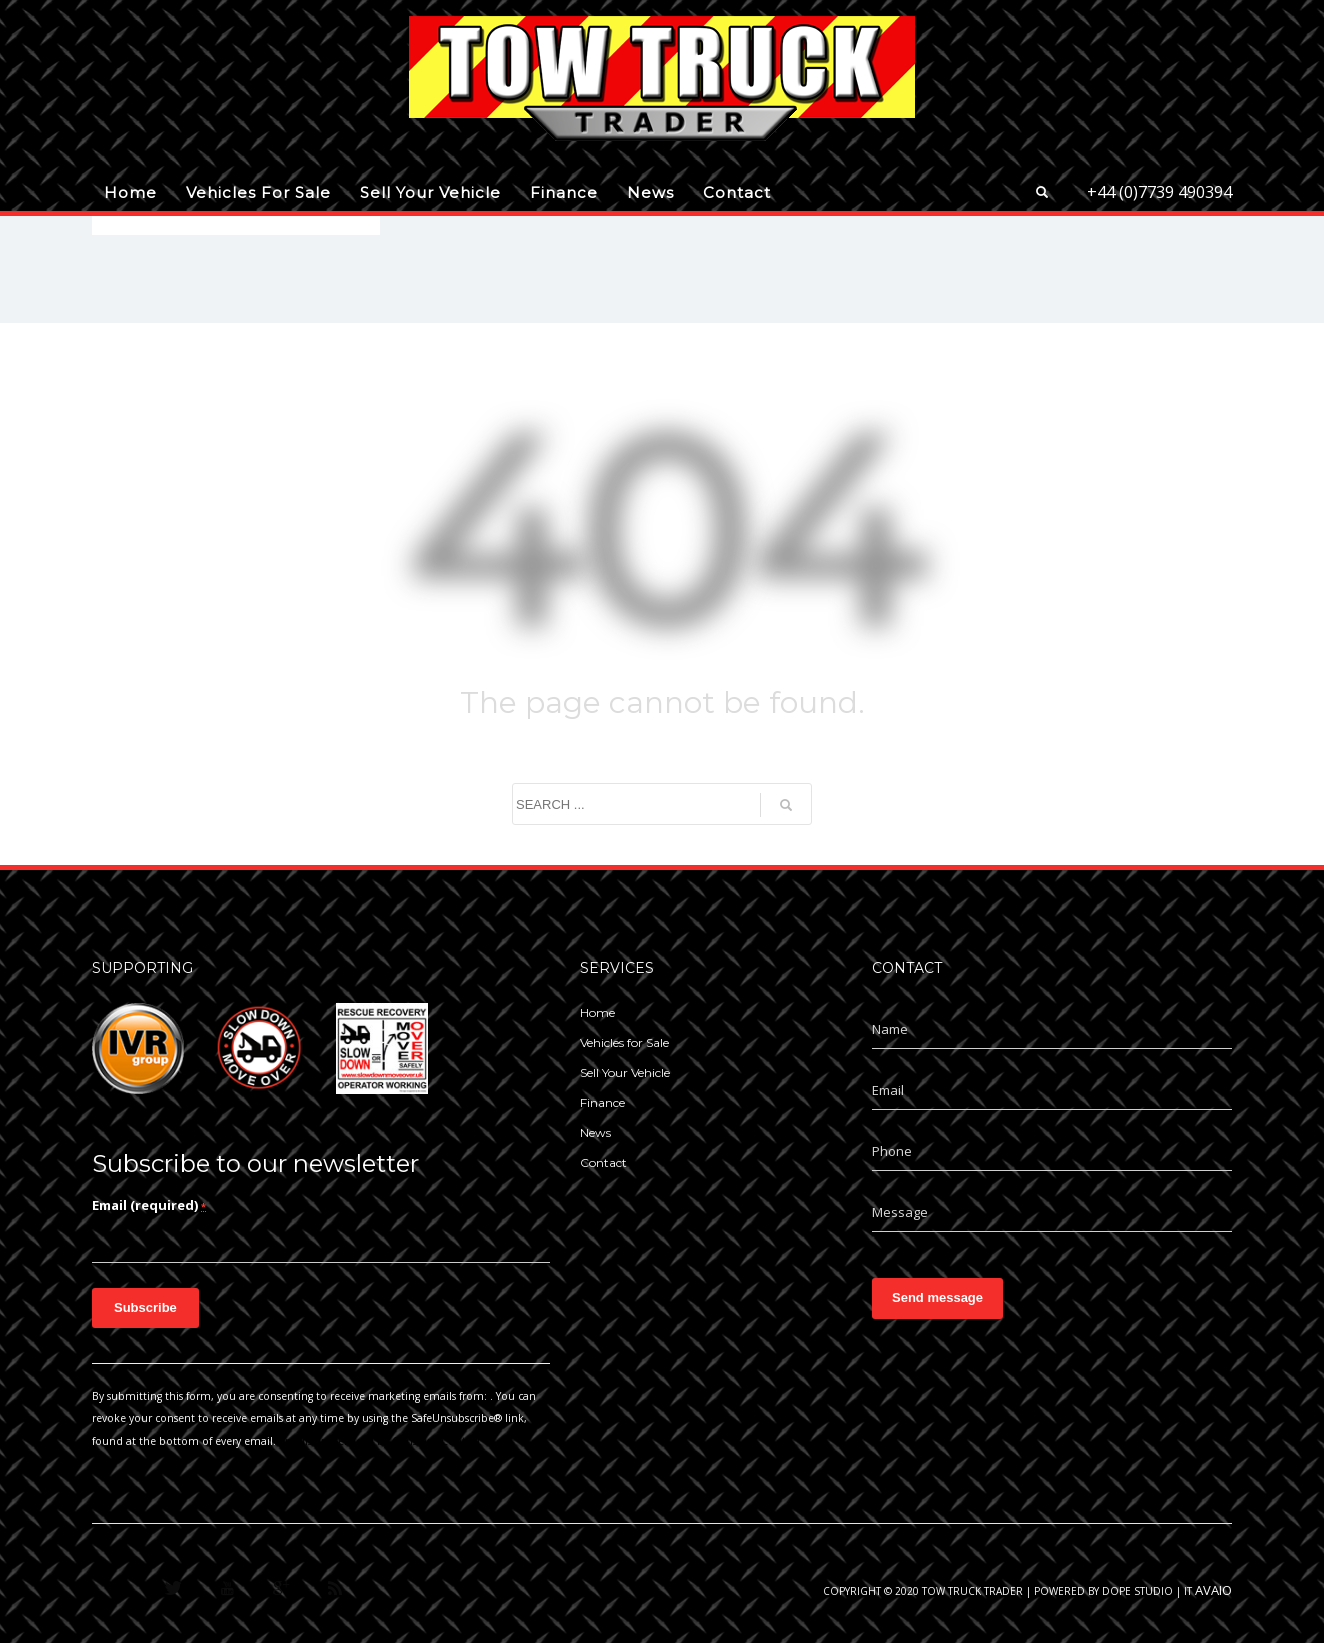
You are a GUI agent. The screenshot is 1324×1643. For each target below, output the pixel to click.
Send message (937, 1297)
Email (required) (149, 1205)
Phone (892, 1151)
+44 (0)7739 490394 (1159, 192)
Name (890, 1029)
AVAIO (1213, 1590)
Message (900, 1212)
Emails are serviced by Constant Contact (380, 1441)
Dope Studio (1137, 1591)
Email (888, 1090)
